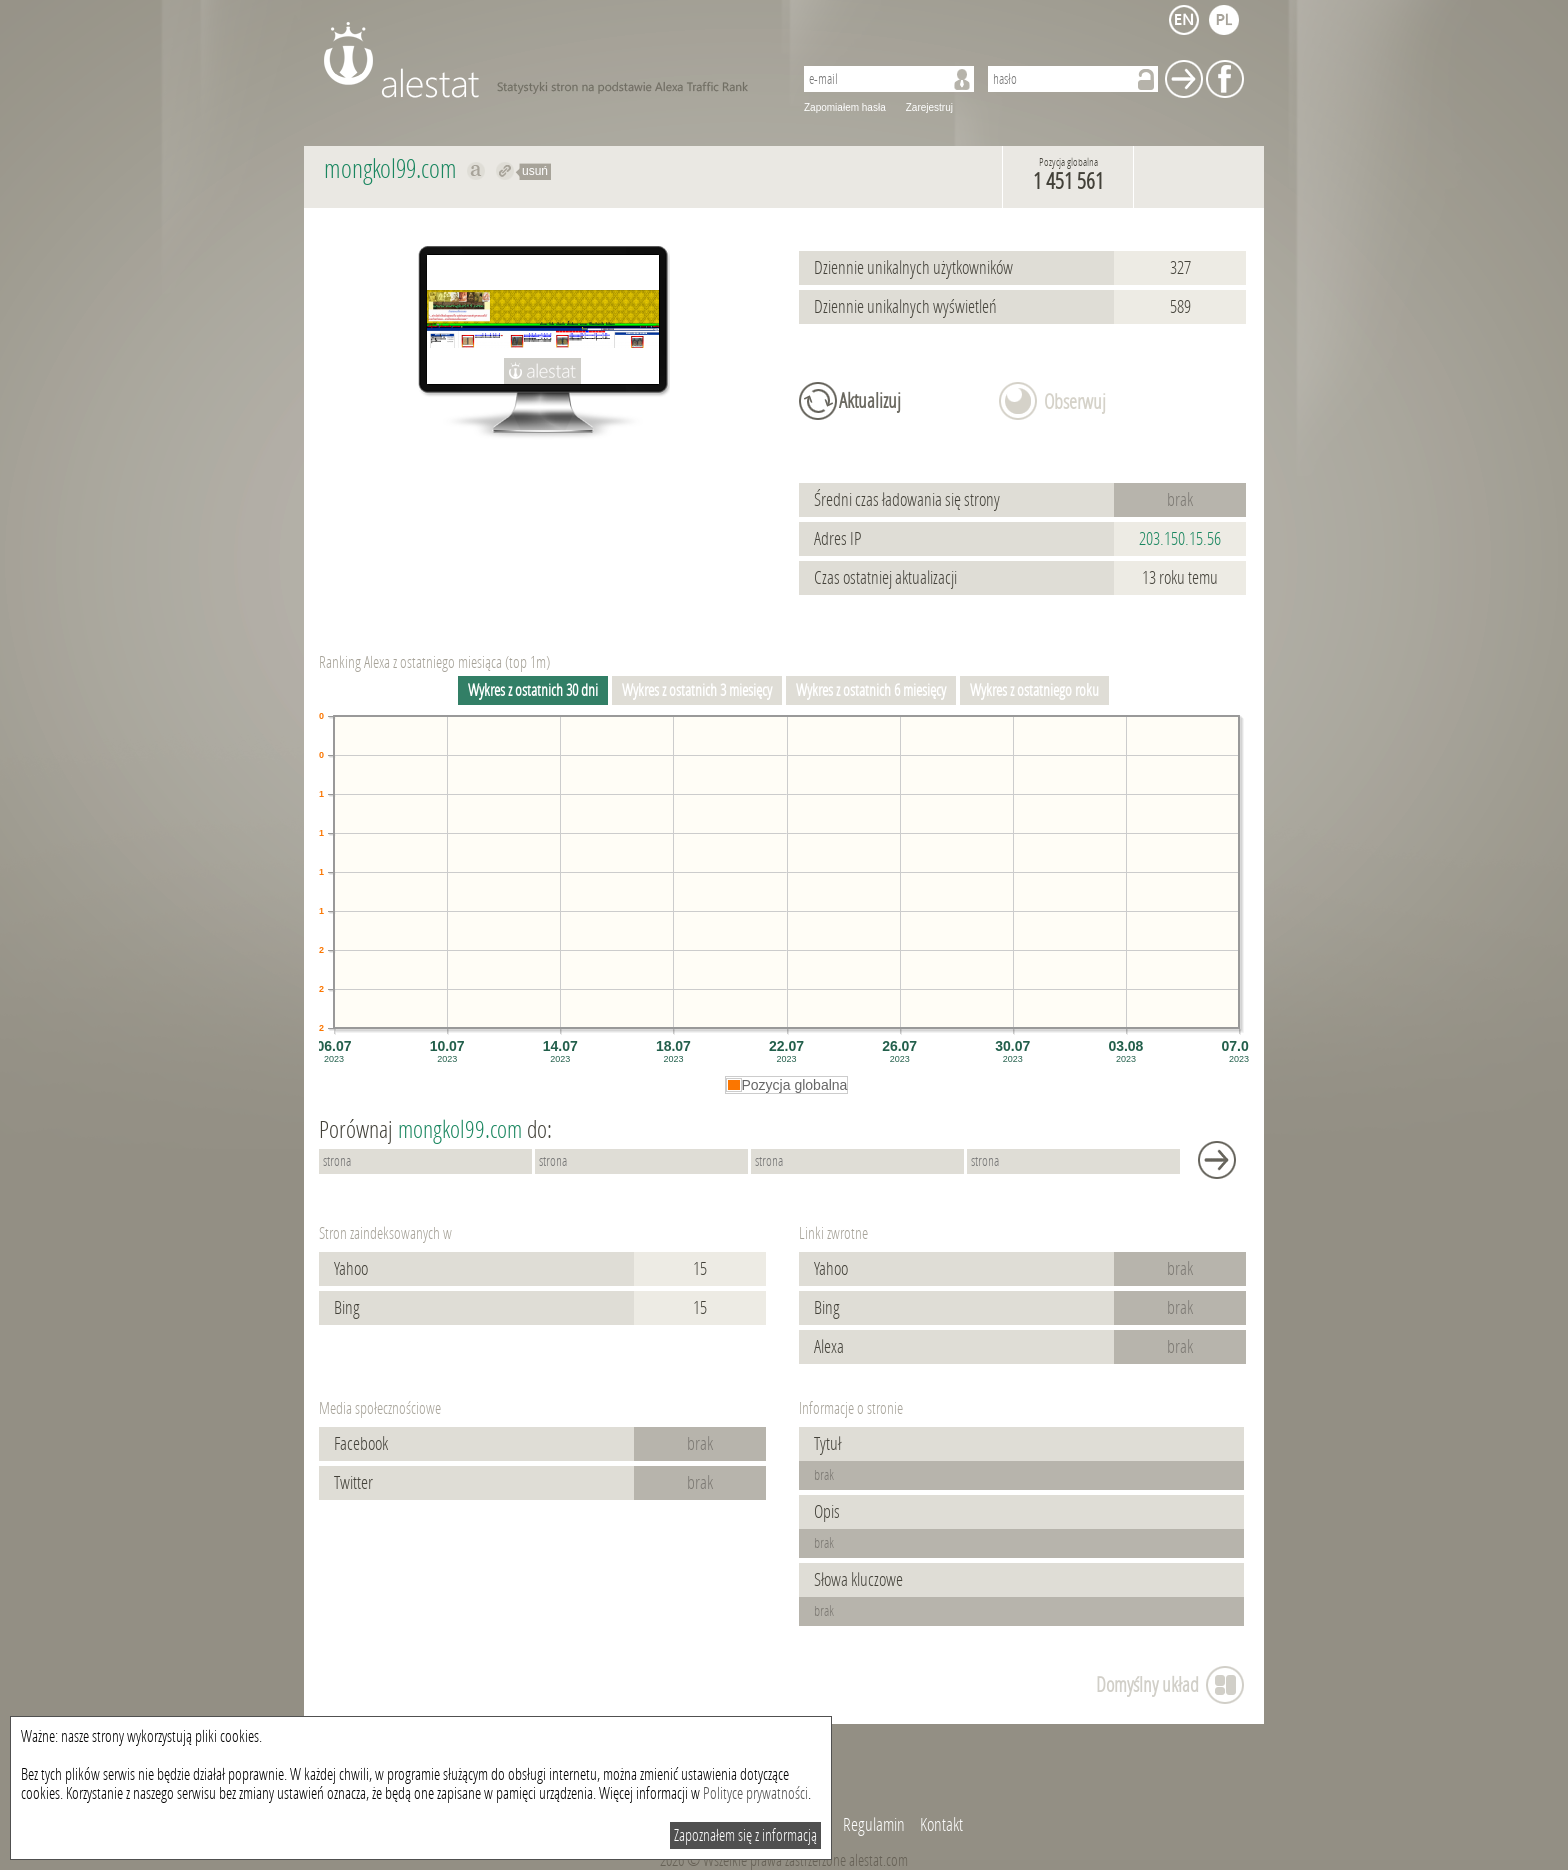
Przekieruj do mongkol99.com (505, 171)
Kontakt (941, 1825)
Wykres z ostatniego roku (1034, 690)
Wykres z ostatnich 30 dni (533, 690)
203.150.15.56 (1180, 539)
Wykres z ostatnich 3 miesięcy (697, 690)
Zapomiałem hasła (845, 107)
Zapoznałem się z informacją (745, 1835)
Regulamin (874, 1825)
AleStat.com (546, 60)
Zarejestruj (929, 107)
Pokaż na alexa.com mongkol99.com (476, 171)
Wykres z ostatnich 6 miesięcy (871, 690)
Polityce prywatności (755, 1793)
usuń (535, 171)
